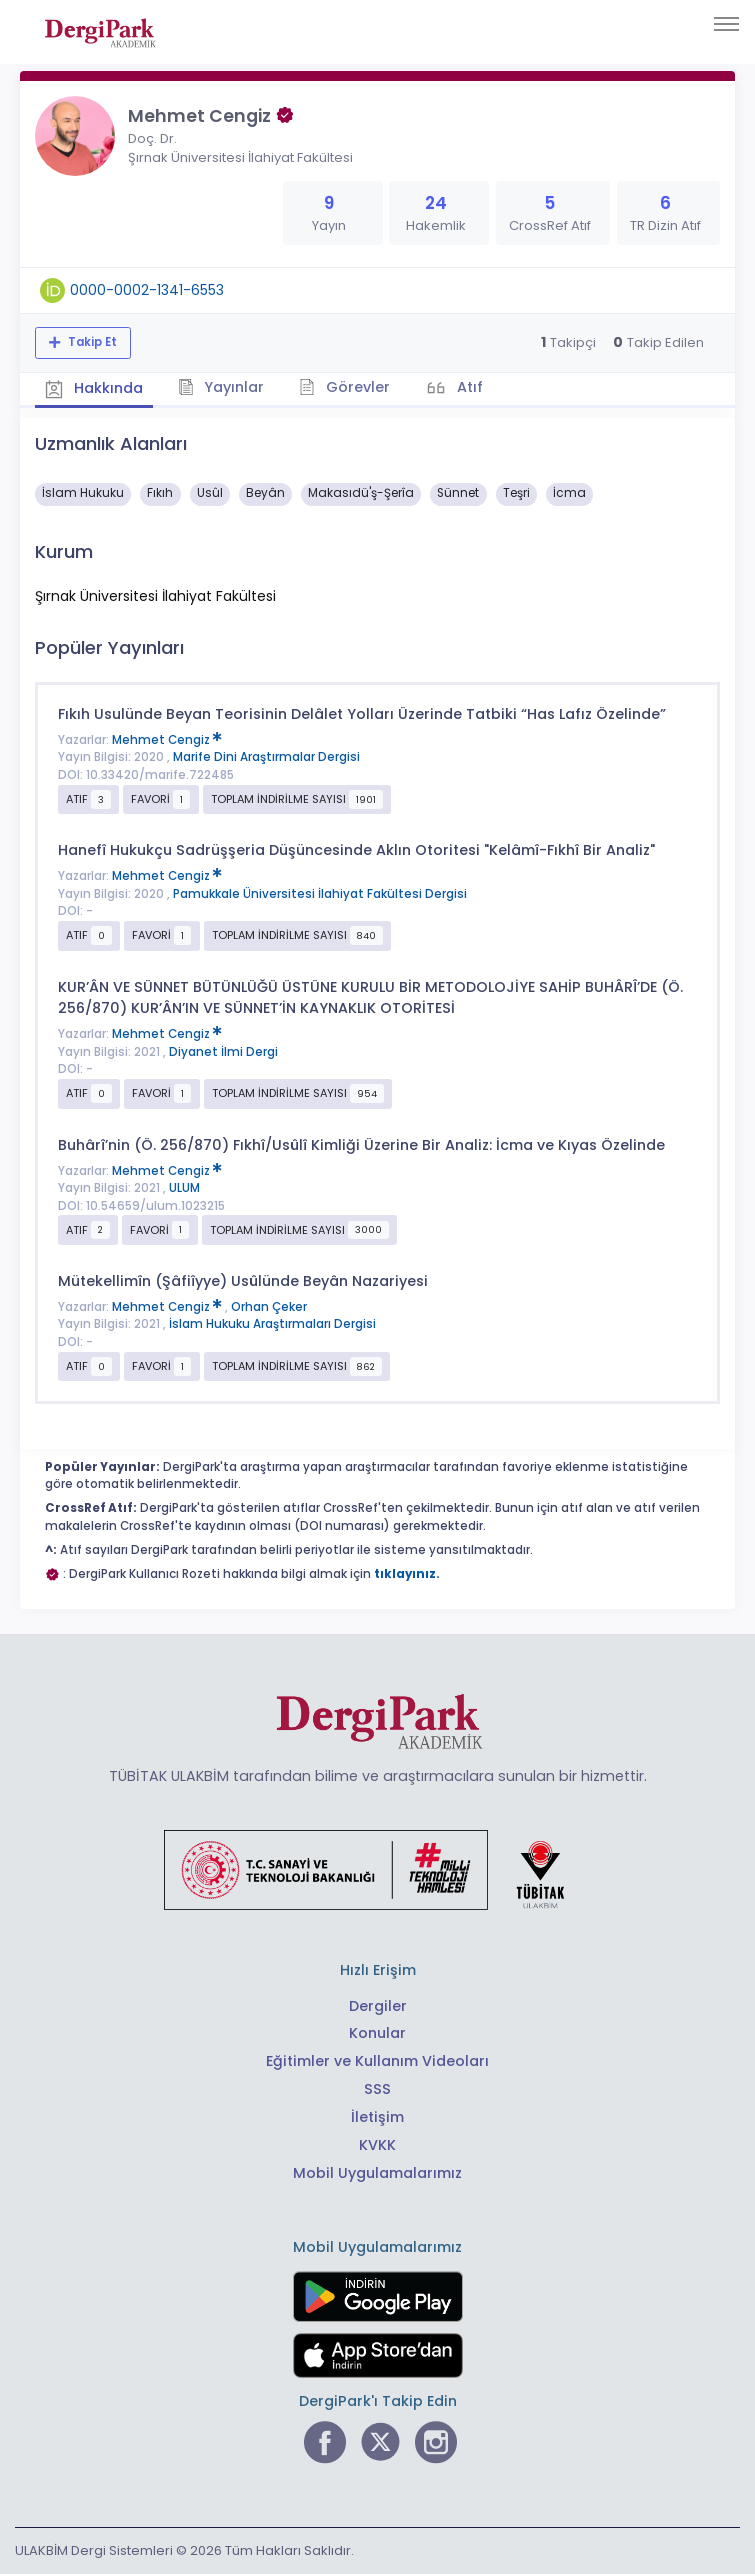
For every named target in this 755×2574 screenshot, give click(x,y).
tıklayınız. (407, 1574)
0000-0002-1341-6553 (147, 290)
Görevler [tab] (344, 387)
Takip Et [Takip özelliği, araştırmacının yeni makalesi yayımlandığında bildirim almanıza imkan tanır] (91, 342)
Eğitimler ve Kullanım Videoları (377, 2061)
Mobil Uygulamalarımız (377, 2173)
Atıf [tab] (468, 387)
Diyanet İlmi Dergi (223, 1052)
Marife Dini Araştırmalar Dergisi (266, 757)
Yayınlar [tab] (221, 387)
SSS (377, 2089)
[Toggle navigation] (726, 24)
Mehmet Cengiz (167, 740)
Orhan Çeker (269, 1307)
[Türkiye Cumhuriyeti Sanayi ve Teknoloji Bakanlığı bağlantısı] (377, 1869)
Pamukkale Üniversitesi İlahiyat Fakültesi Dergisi (320, 894)
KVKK (377, 2145)
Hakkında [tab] (94, 388)
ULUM (184, 1188)
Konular (377, 2033)
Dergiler (378, 2006)
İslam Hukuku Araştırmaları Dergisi (272, 1324)
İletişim (377, 2117)
